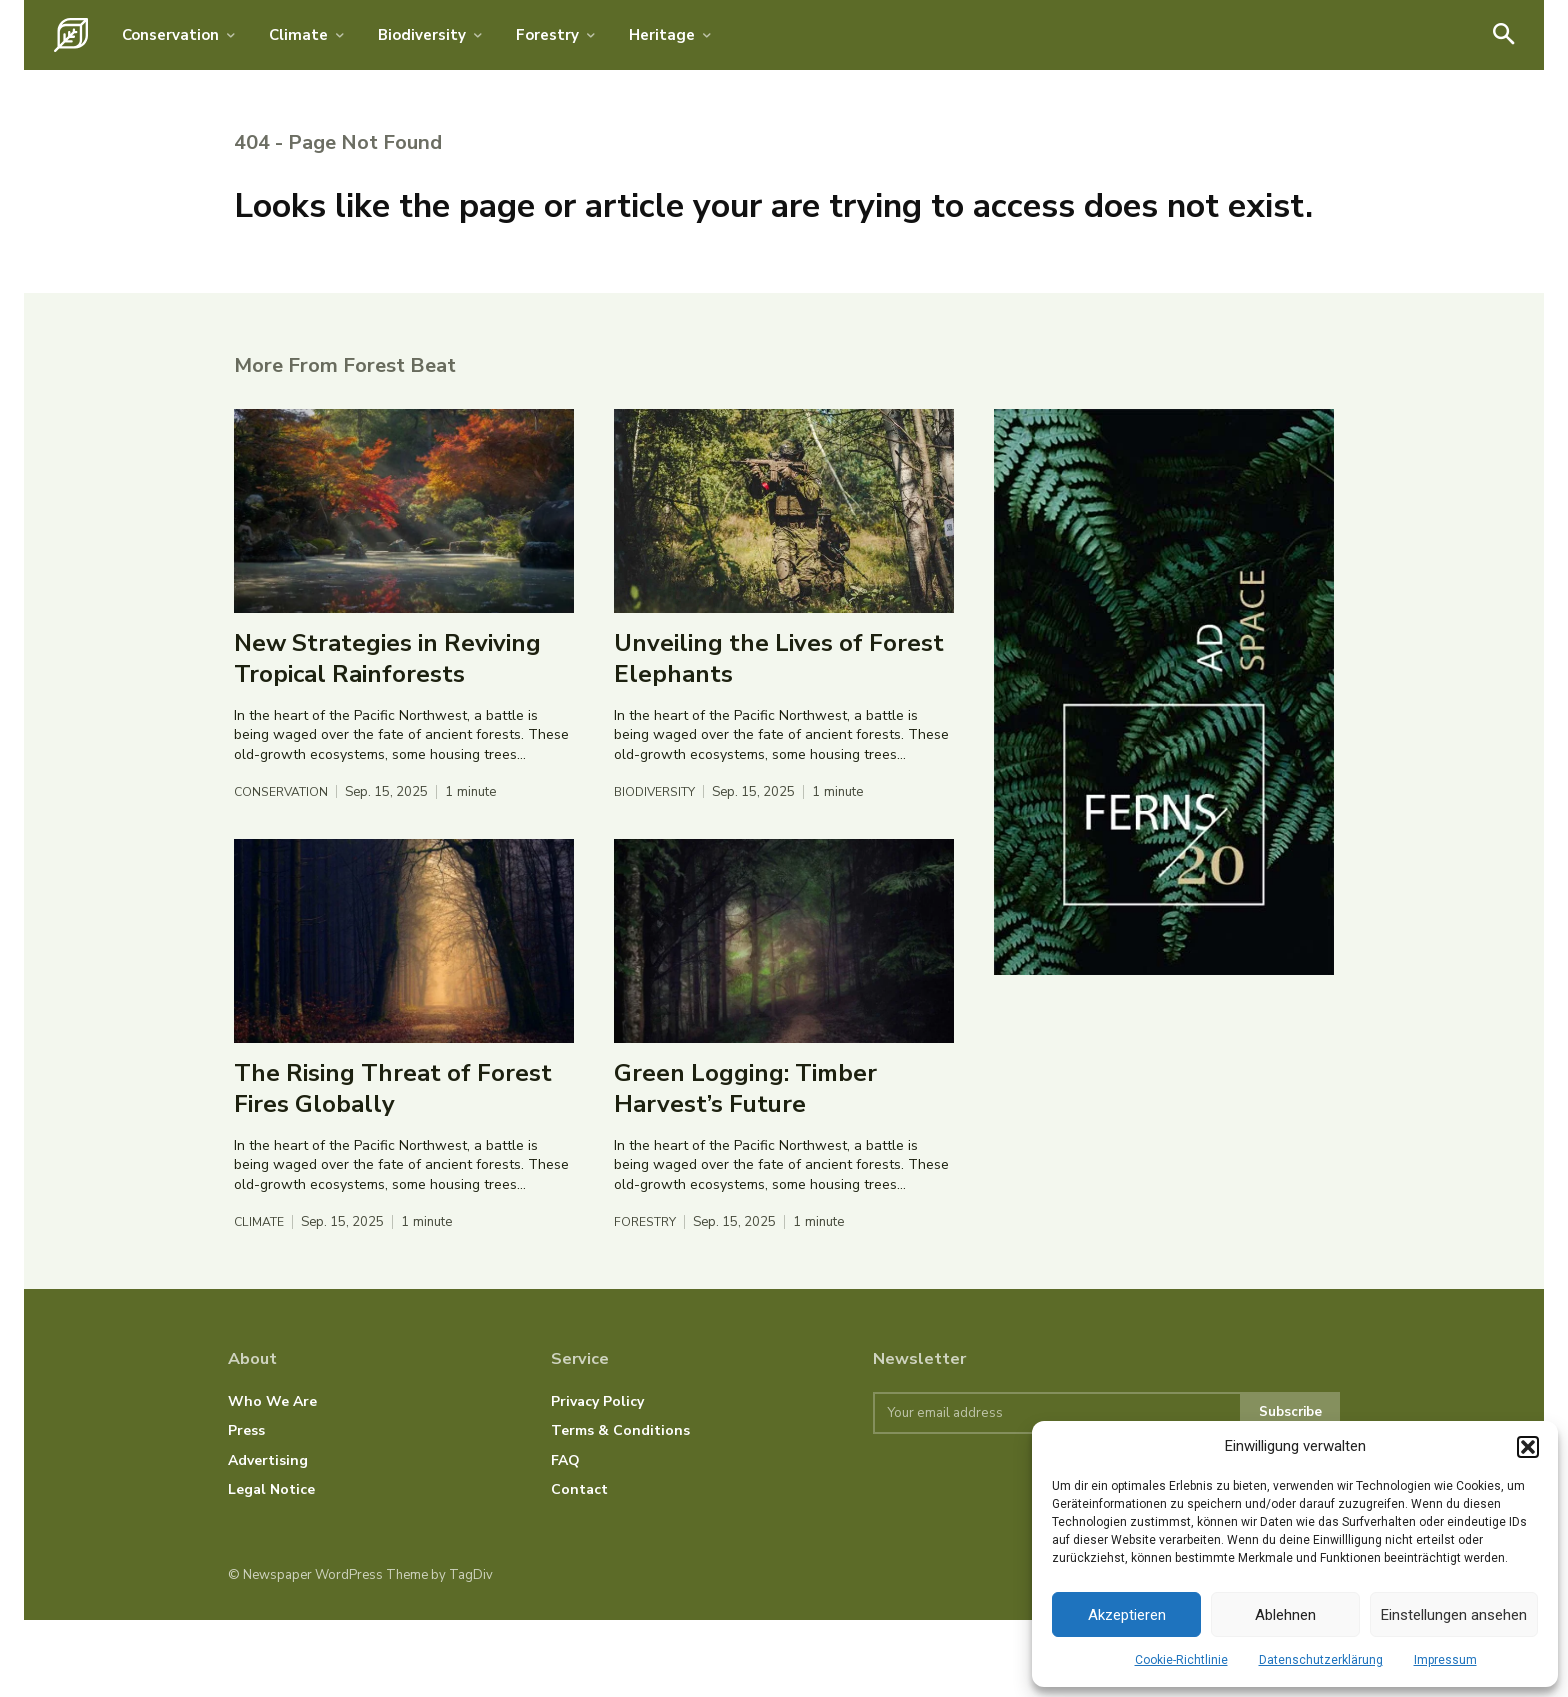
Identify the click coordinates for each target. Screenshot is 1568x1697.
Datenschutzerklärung (1321, 1660)
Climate (261, 1297)
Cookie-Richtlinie (1181, 1660)
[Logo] (71, 35)
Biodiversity (658, 867)
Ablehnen (1285, 1615)
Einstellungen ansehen (1454, 1615)
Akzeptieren (1127, 1615)
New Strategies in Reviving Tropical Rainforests (387, 733)
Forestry (647, 1297)
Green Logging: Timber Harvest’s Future (745, 1163)
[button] (1528, 1447)
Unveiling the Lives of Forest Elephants (779, 733)
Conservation (284, 867)
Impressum (1445, 1660)
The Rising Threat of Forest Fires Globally (393, 1163)
